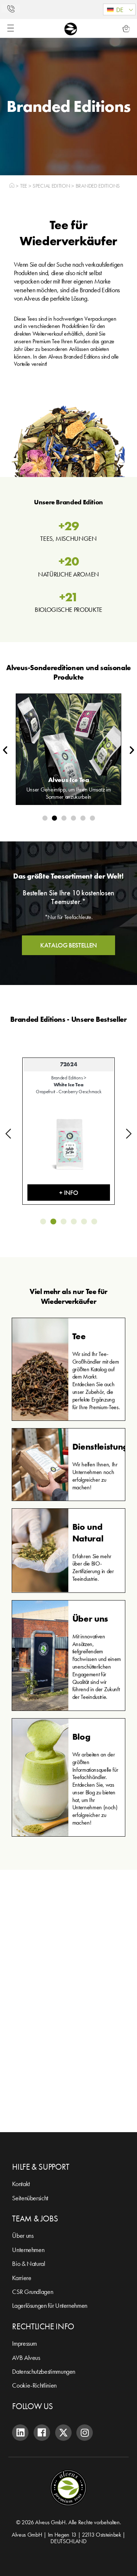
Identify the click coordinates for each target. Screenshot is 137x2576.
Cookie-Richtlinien (34, 2385)
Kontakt (21, 2184)
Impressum (24, 2343)
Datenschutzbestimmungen (43, 2371)
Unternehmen (28, 2249)
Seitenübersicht (30, 2198)
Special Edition (51, 185)
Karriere (21, 2278)
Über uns (22, 2235)
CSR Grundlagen (32, 2291)
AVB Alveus (26, 2357)
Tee (23, 185)
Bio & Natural (28, 2263)
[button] (119, 9)
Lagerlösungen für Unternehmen (49, 2305)
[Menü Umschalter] (10, 28)
